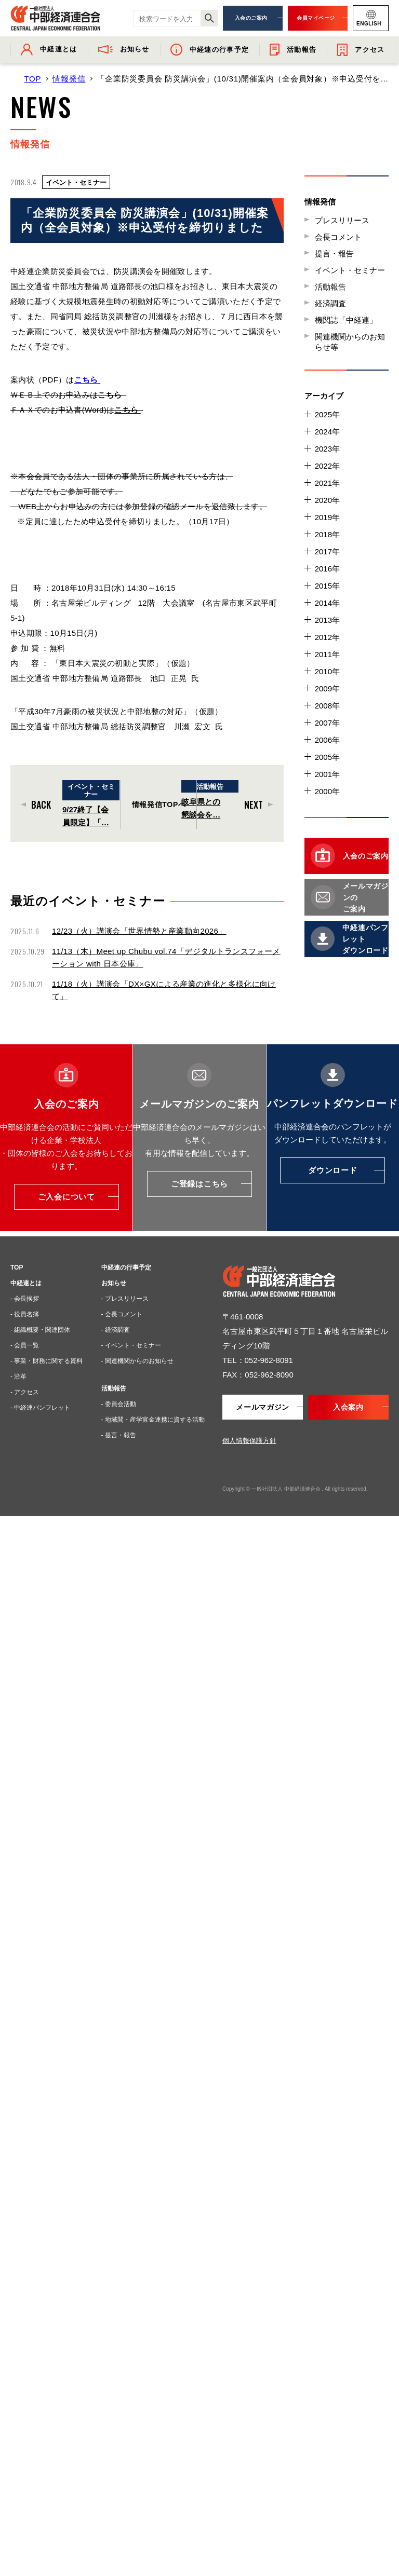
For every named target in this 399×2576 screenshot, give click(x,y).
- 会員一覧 (24, 1345)
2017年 (327, 551)
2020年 (327, 500)
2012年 (327, 637)
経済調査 (330, 303)
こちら (86, 379)
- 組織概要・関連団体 (40, 1329)
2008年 (327, 705)
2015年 (327, 585)
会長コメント (338, 237)
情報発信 (68, 79)
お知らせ (113, 1283)
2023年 (327, 448)
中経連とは (26, 1283)
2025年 (327, 414)
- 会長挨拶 (24, 1298)
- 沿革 (18, 1376)
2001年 (327, 774)
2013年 (327, 620)
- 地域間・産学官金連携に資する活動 (153, 1419)
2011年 (327, 654)
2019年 (327, 517)
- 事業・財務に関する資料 (46, 1361)
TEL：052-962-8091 (257, 1360)
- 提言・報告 (118, 1435)
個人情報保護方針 (249, 1440)
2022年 (327, 465)
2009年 (327, 688)
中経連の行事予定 (126, 1267)
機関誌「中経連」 (346, 320)
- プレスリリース (125, 1298)
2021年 (327, 483)
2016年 (327, 568)
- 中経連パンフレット (40, 1407)
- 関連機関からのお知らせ (137, 1361)
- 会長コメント (121, 1314)
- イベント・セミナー (131, 1345)
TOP (32, 79)
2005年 (327, 757)
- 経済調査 (115, 1329)
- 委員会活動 (118, 1404)
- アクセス (24, 1392)
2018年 (327, 534)
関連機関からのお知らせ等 (350, 341)
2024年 (327, 431)
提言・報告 (334, 253)
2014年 (327, 602)
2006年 (327, 739)
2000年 (327, 791)
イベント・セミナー (350, 270)
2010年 (327, 671)
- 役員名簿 (24, 1314)
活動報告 (330, 286)
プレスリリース (342, 220)
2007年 (327, 722)
